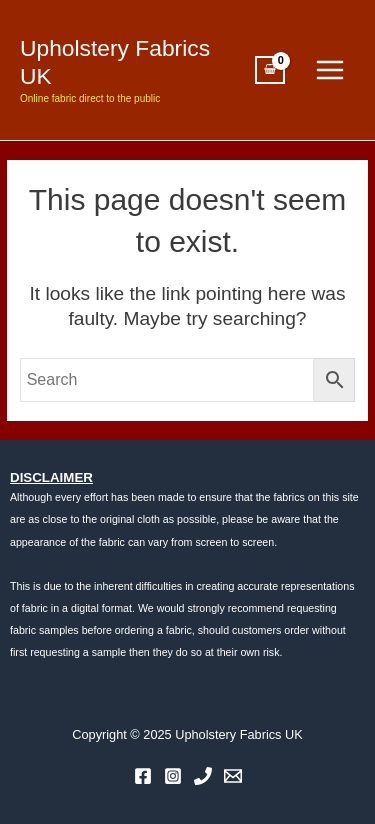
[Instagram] (173, 776)
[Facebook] (143, 776)
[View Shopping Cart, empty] (270, 70)
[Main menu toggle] (330, 70)
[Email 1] (233, 776)
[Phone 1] (203, 776)
